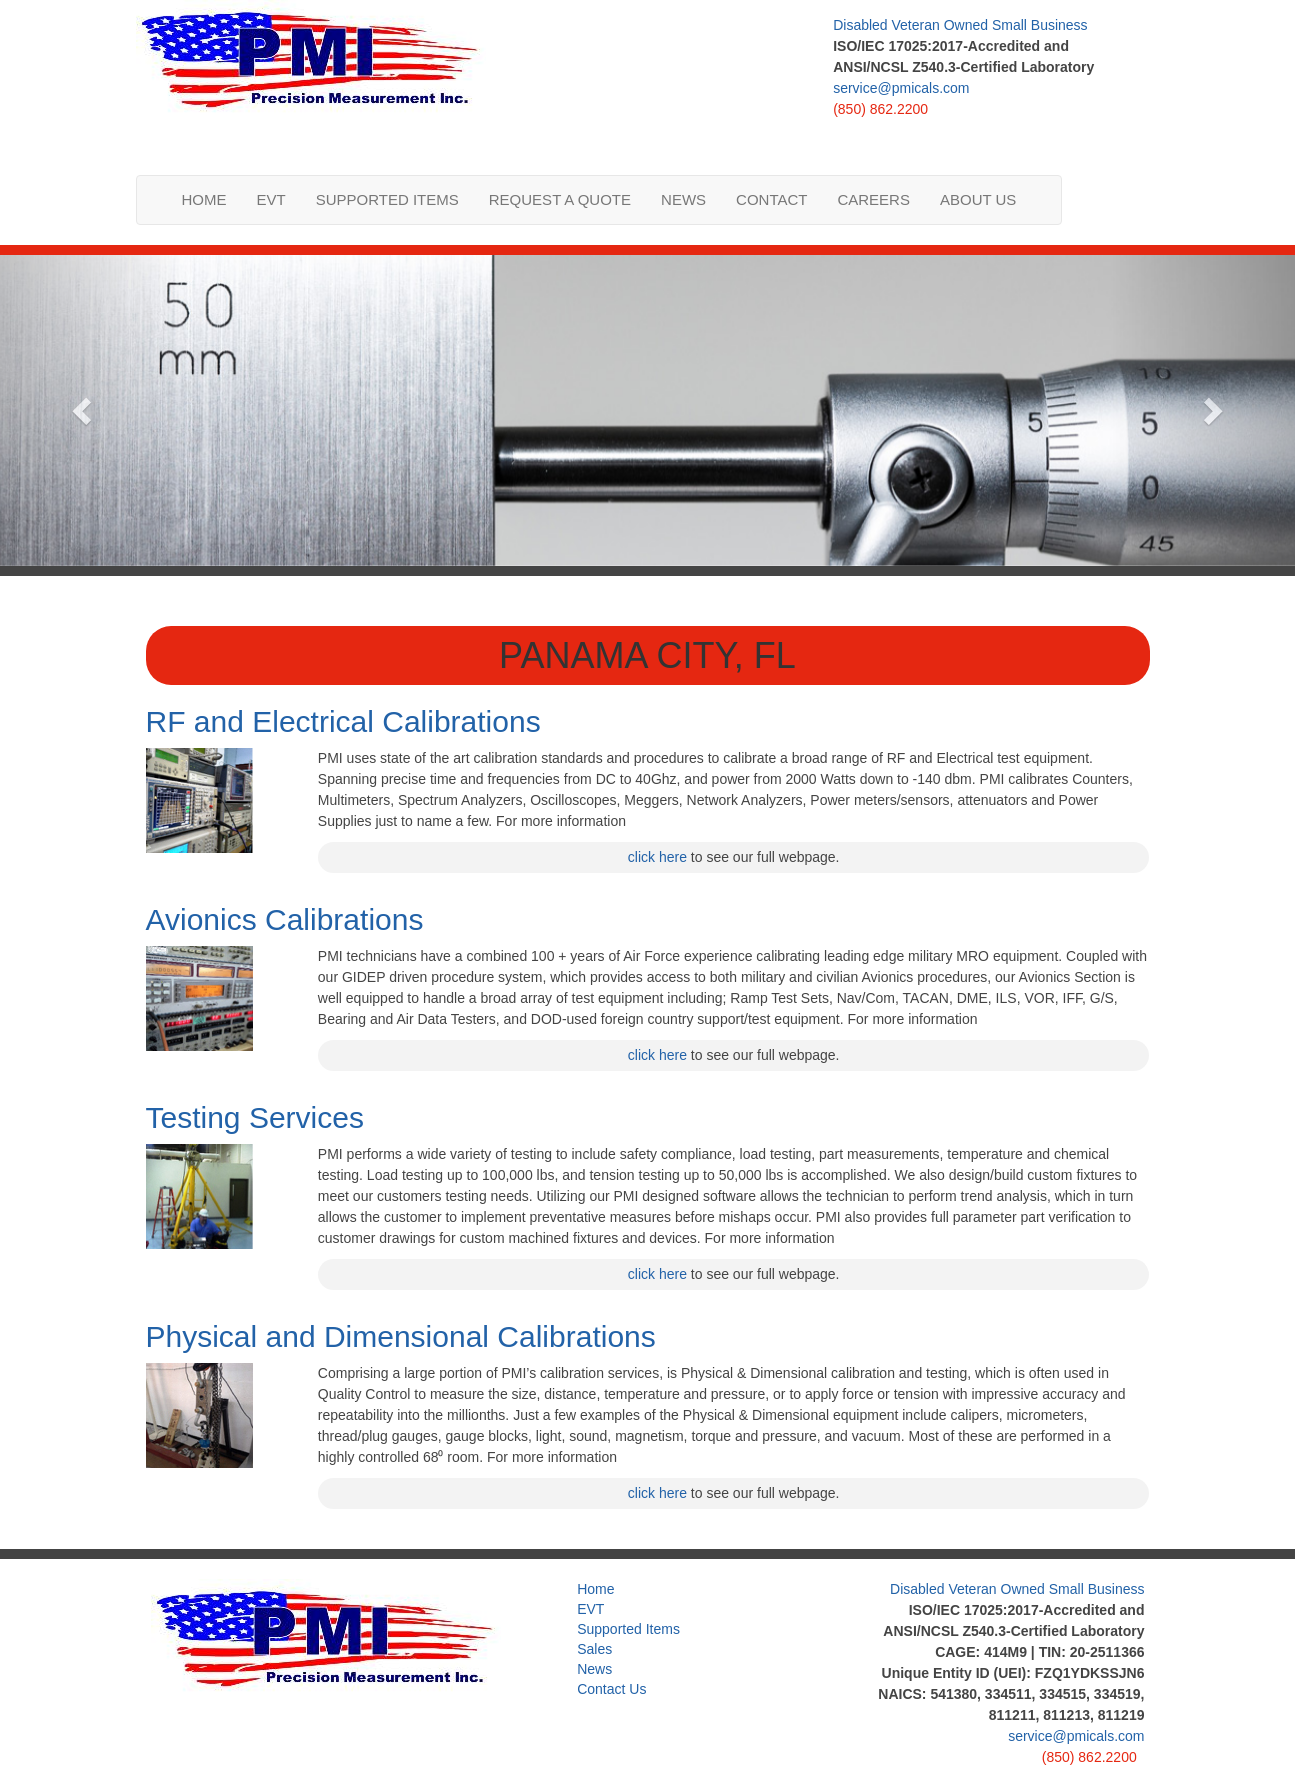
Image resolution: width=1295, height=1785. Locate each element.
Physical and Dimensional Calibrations (401, 1336)
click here (657, 857)
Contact (771, 199)
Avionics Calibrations (285, 919)
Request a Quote (560, 199)
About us (978, 199)
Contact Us (611, 1689)
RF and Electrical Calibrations (343, 721)
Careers (873, 199)
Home (204, 199)
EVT (271, 199)
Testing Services (255, 1117)
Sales (594, 1649)
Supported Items (387, 199)
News (683, 199)
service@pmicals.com (901, 88)
